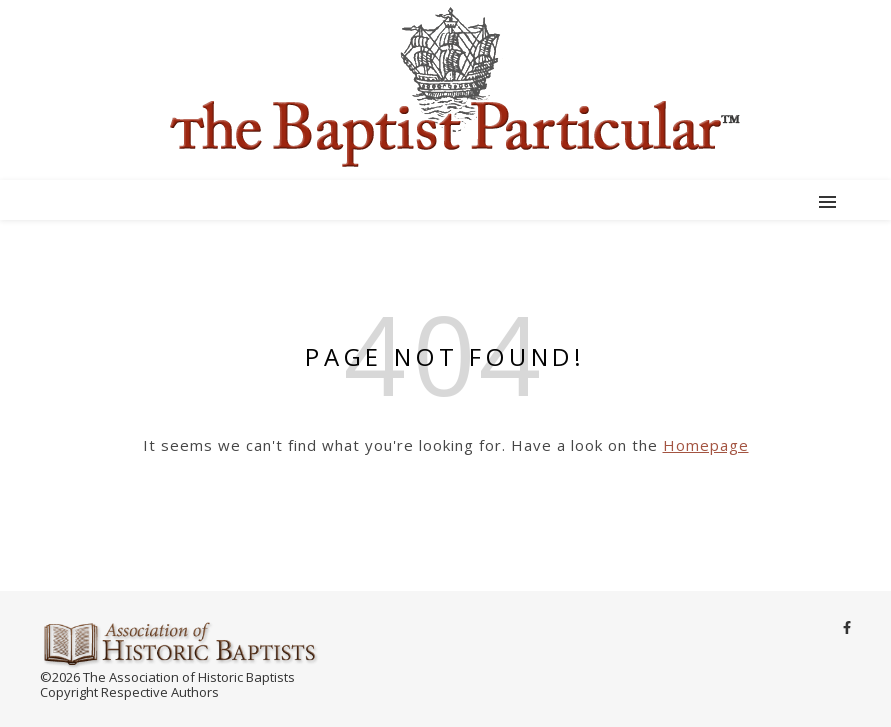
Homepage (706, 445)
